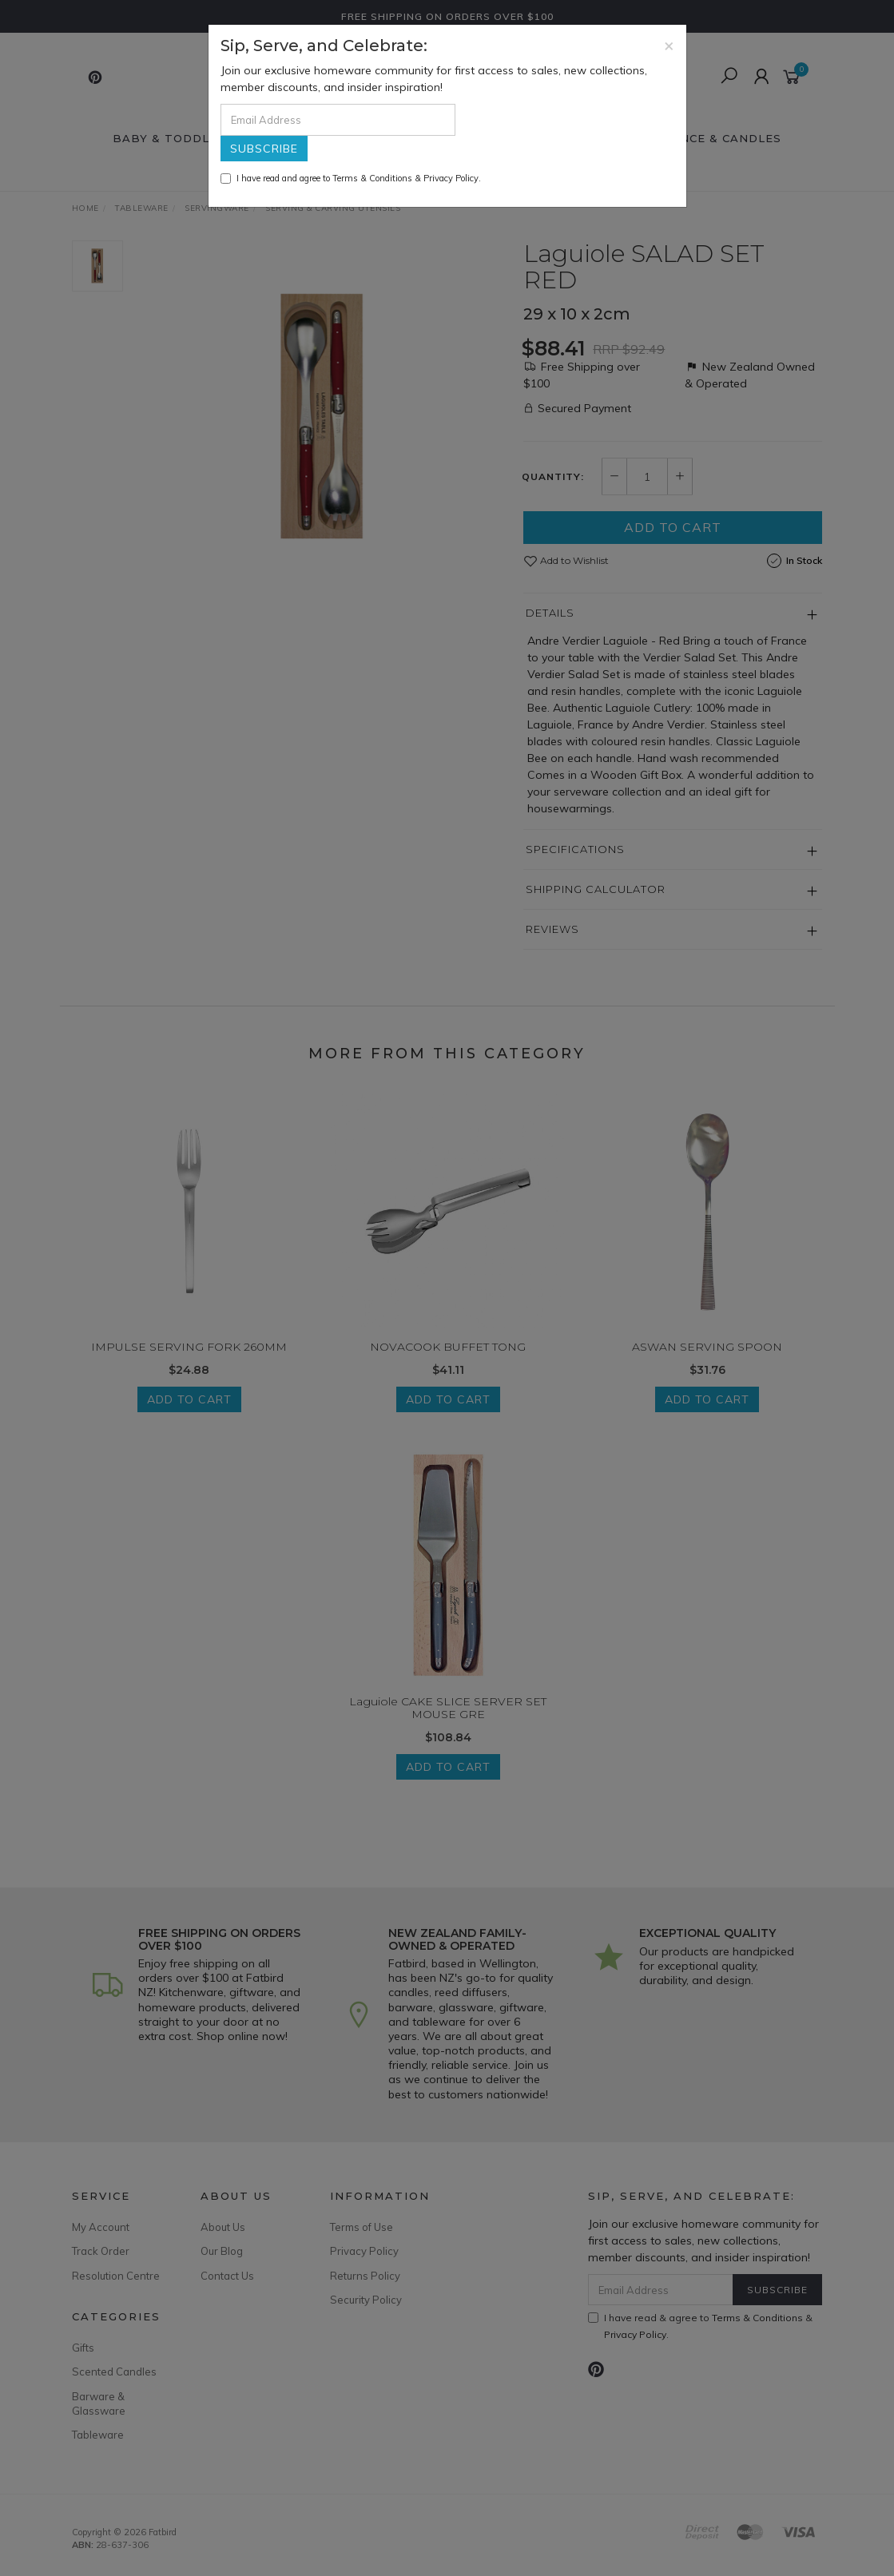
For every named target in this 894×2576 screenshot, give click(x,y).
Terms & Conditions (372, 178)
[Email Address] (338, 120)
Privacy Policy (451, 178)
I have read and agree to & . (351, 178)
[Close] (669, 45)
